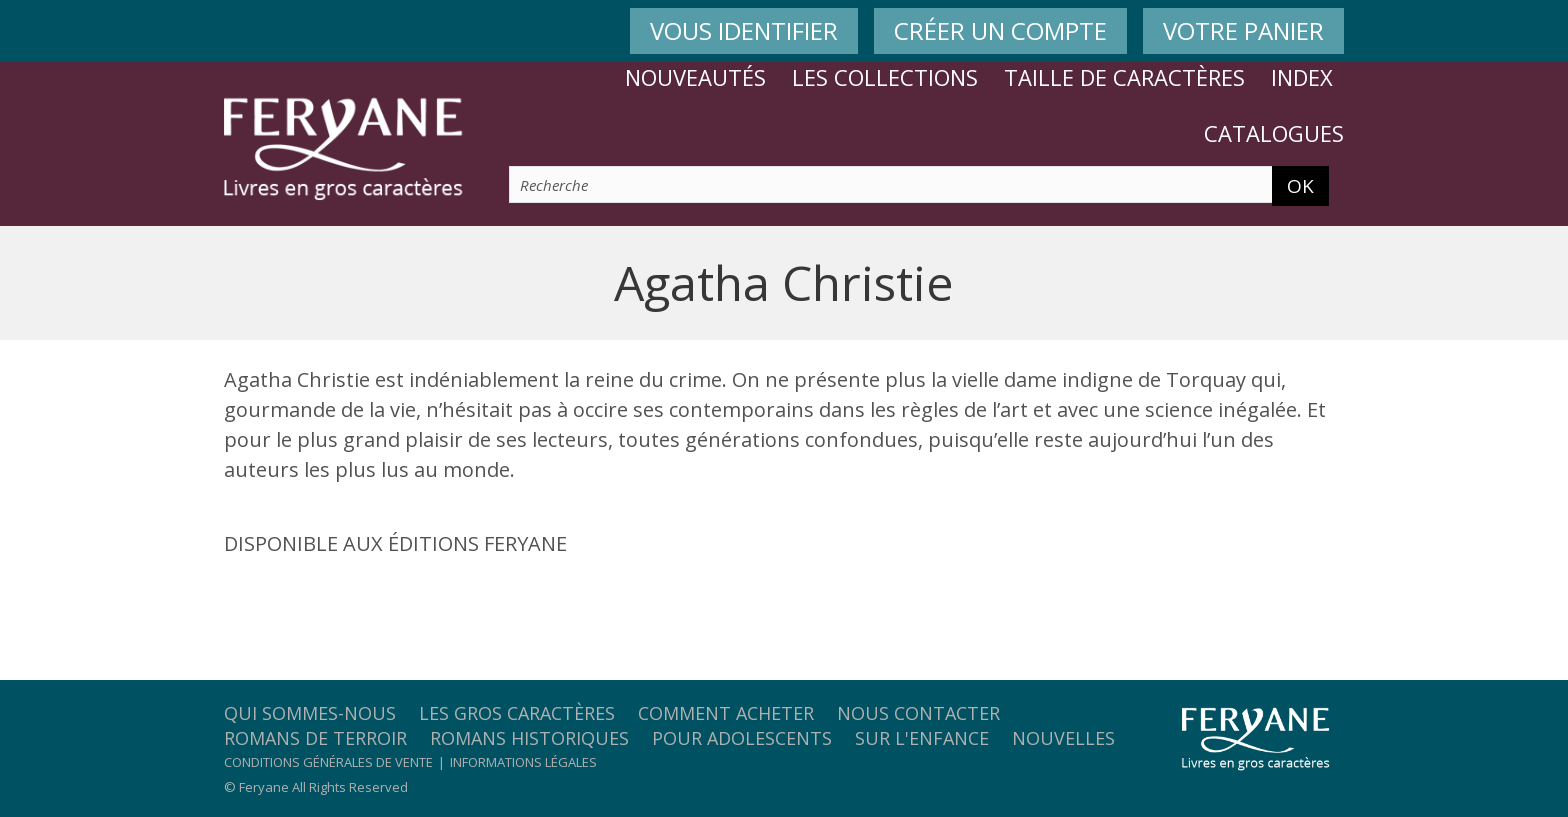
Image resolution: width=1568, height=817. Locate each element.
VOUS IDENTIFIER (744, 30)
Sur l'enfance (922, 738)
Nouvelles (1063, 738)
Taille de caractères (1124, 77)
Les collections (885, 77)
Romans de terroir (315, 738)
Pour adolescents (742, 738)
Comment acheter (726, 713)
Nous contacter (918, 713)
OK (1300, 186)
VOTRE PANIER (1243, 30)
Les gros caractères (517, 713)
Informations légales (523, 762)
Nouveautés (695, 77)
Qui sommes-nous (310, 713)
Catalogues (1274, 133)
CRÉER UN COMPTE (1000, 30)
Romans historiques (529, 738)
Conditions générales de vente (328, 762)
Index (1302, 77)
